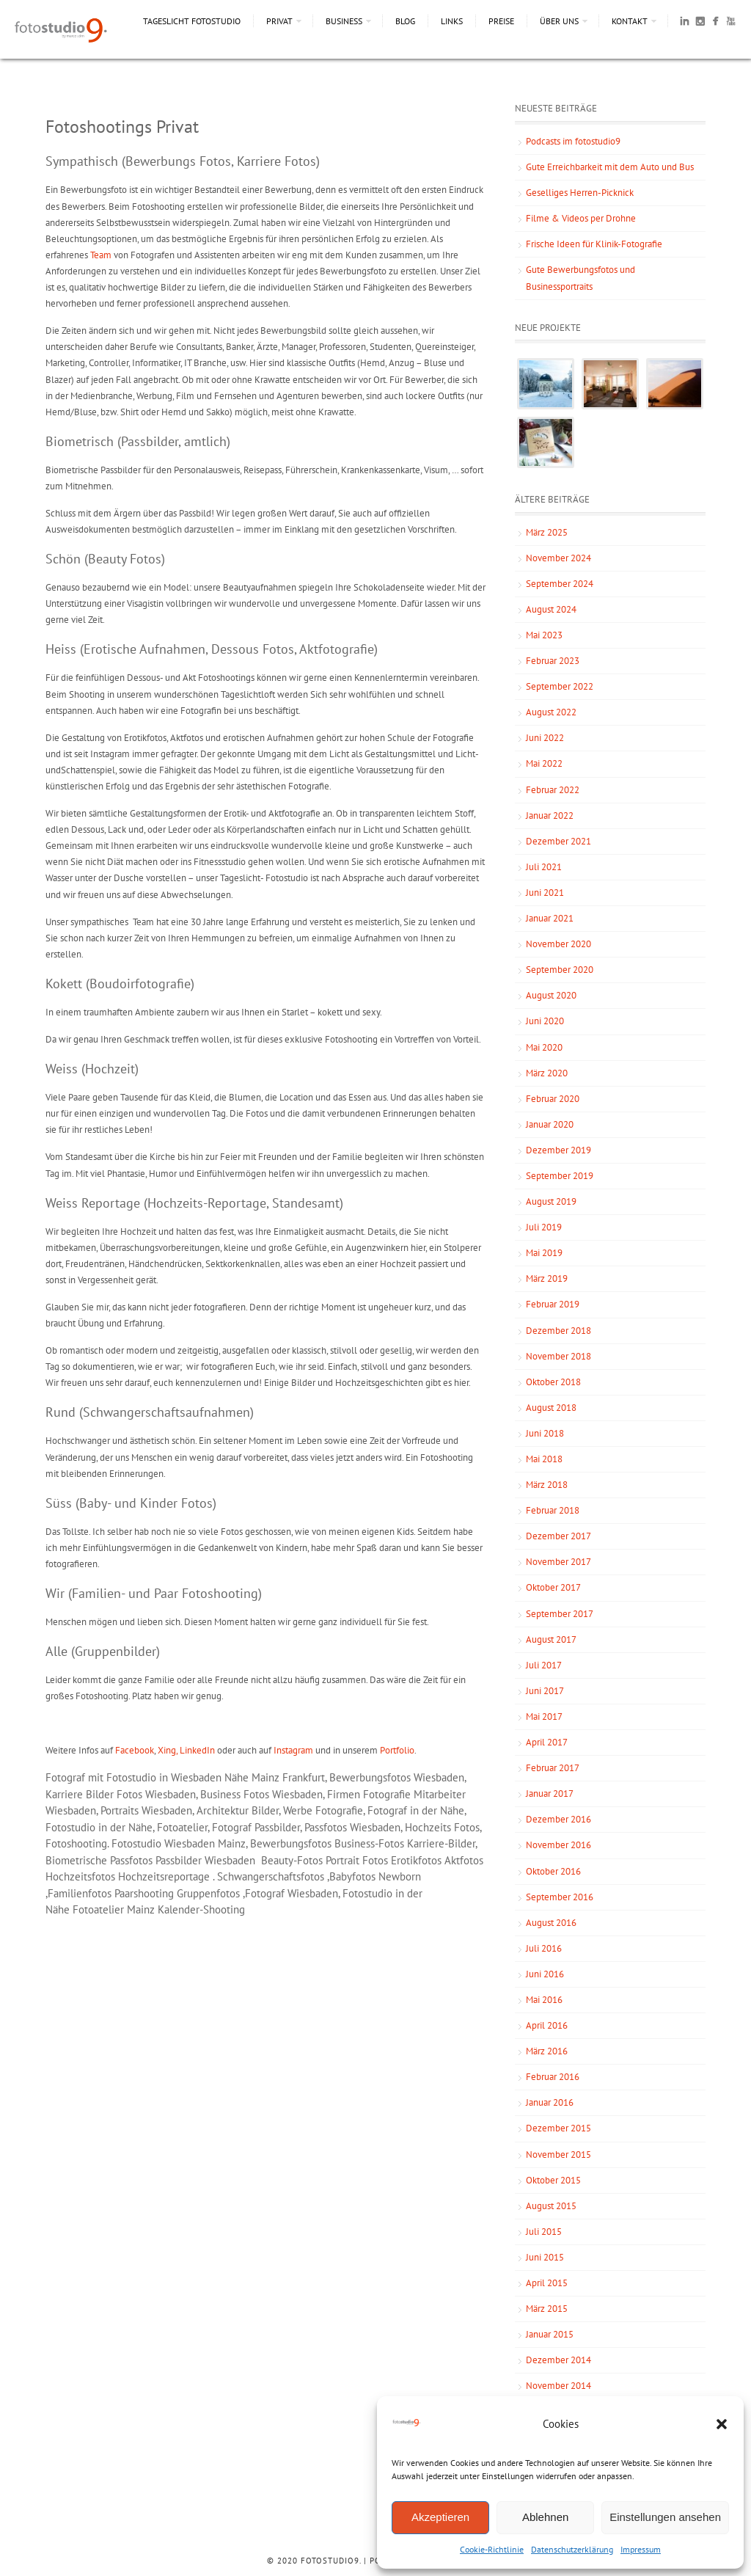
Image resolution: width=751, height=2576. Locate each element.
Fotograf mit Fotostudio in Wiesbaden (133, 1777)
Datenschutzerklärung (572, 2549)
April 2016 (547, 2025)
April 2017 (547, 1742)
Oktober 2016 (553, 1871)
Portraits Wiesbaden (146, 1810)
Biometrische (77, 1860)
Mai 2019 (544, 1253)
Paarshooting (144, 1893)
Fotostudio (136, 1843)
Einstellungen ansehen (665, 2517)
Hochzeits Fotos (442, 1827)
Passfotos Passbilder (156, 1860)
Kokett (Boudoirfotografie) (119, 983)
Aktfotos (463, 1860)
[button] (721, 2424)
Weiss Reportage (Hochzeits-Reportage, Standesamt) (194, 1202)
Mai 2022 (544, 763)
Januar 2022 (550, 815)
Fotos (375, 1860)
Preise (501, 20)
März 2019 (547, 1278)
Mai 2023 (544, 635)
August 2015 (551, 2206)
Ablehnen (545, 2517)
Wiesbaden (189, 1843)
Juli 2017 (544, 1665)
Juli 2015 (544, 2231)
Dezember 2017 (558, 1536)
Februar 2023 (552, 660)
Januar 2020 (550, 1124)
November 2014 (558, 2385)
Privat (279, 20)
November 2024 (558, 558)
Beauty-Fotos (293, 1860)
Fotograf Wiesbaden (291, 1893)
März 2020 (547, 1073)
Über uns (559, 20)
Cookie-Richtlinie (492, 2549)
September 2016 (559, 1897)
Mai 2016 (544, 1999)
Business (344, 20)
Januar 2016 (550, 2102)
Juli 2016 (544, 1948)
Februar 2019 (552, 1304)
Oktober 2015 (553, 2180)
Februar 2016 (552, 2076)
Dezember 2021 (558, 841)
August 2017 (551, 1639)
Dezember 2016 (558, 1819)
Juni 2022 (545, 737)
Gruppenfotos (208, 1893)
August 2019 (551, 1201)
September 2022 (559, 686)
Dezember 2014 (558, 2360)
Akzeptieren (440, 2517)
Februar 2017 (552, 1768)
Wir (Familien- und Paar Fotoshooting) (153, 1593)
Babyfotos (352, 1876)
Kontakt (630, 20)
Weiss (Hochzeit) (92, 1068)
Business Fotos (234, 1794)
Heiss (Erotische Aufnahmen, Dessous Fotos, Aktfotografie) (211, 649)
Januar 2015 (550, 2334)
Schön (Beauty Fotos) (105, 558)
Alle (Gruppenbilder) (102, 1651)
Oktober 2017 (553, 1587)
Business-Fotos (369, 1843)
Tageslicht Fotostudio (192, 20)
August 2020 (551, 995)
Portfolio (397, 1750)
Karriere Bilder (79, 1794)
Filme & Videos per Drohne (581, 218)
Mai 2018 (544, 1459)
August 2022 (551, 712)
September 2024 (559, 583)
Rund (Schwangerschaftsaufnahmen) (149, 1412)
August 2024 (551, 609)
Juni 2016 (545, 1974)
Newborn (399, 1876)
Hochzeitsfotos (80, 1876)
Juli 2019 (544, 1227)
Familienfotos (79, 1893)
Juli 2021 (544, 867)
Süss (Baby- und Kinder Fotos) (130, 1503)
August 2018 (551, 1407)
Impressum (640, 2549)
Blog (405, 20)
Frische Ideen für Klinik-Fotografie (594, 244)
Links (452, 20)
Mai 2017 (544, 1716)
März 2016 (547, 2051)
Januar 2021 (550, 918)
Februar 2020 (552, 1098)
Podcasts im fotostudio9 (573, 141)
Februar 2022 (552, 790)
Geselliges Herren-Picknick (580, 192)
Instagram (293, 1750)
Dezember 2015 (558, 2128)
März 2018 (547, 1484)
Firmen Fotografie (369, 1794)
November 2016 (558, 1845)
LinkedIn (198, 1750)
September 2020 (559, 969)
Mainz (232, 1843)
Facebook (134, 1750)
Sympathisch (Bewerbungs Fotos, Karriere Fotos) (182, 161)
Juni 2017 (545, 1691)
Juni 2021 (545, 892)
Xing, (169, 1750)
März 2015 (547, 2308)
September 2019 (559, 1176)
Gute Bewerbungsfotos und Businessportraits (580, 277)
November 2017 (558, 1561)
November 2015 (558, 2154)
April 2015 (547, 2283)
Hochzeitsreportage (164, 1876)
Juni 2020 (545, 1021)
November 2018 (558, 1356)
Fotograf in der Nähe (415, 1810)
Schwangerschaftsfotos (270, 1876)
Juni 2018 (545, 1433)
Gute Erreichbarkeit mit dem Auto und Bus (610, 167)
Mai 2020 (544, 1047)
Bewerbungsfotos (370, 1777)
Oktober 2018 (553, 1382)
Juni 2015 (545, 2257)
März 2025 (547, 532)
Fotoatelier (98, 1909)
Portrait (344, 1860)
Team (100, 255)
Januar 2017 (550, 1793)
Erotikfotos (416, 1860)
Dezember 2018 (558, 1330)
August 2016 (551, 1922)
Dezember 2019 (558, 1150)
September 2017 (559, 1614)
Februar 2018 (552, 1510)
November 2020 (558, 944)
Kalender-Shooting (201, 1909)
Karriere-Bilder (441, 1843)
